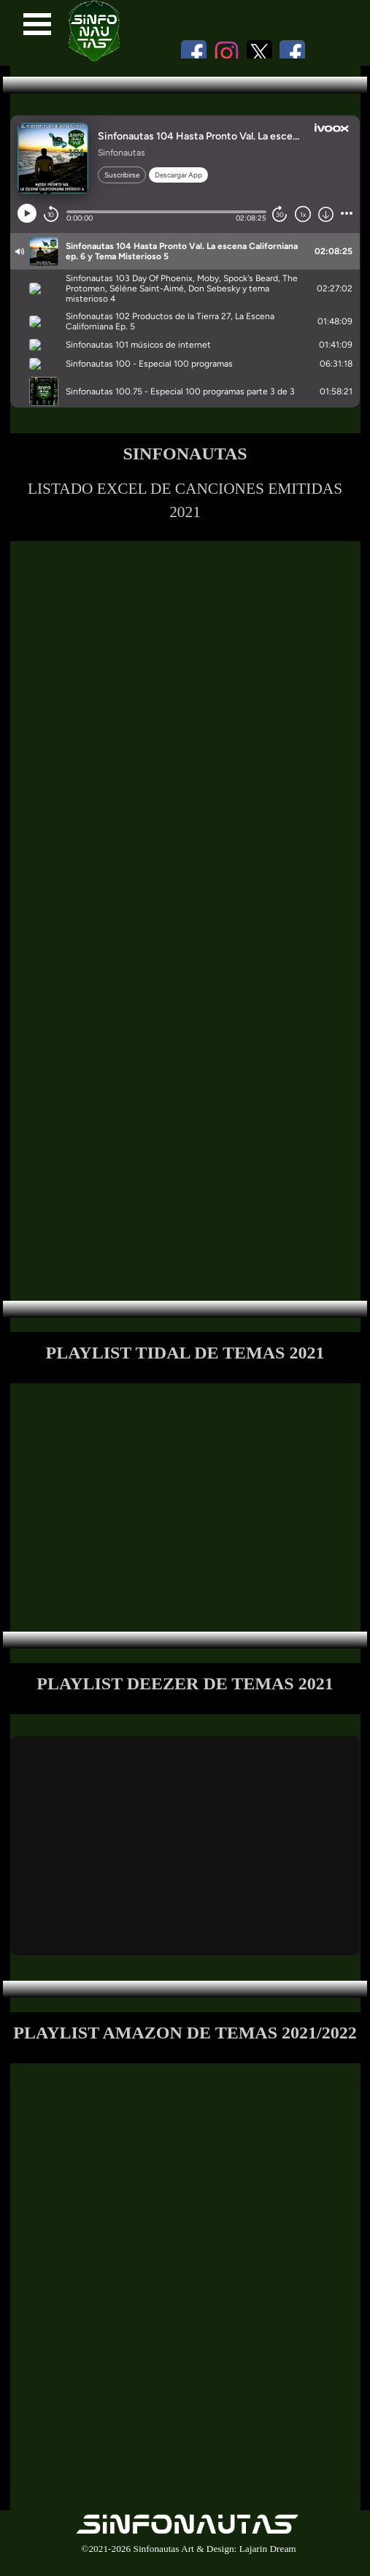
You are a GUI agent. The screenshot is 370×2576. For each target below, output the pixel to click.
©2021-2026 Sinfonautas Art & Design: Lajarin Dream (188, 2548)
